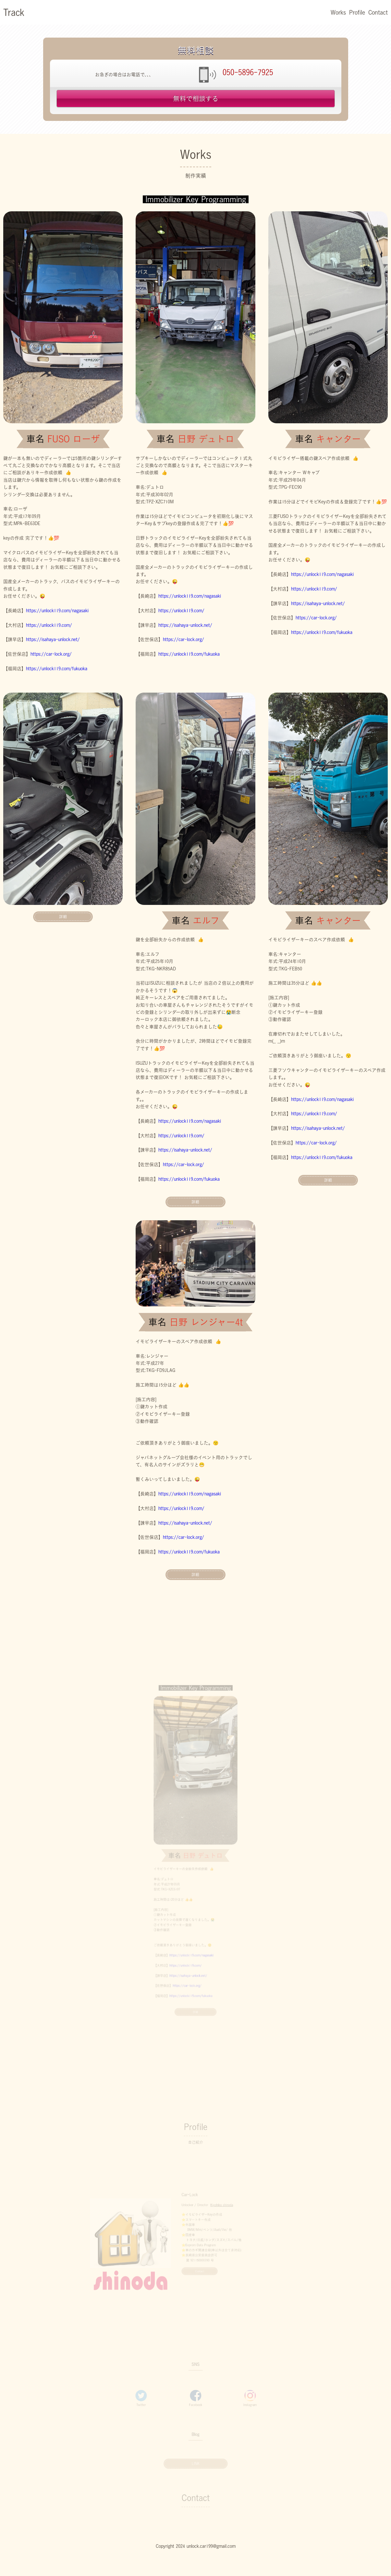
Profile (357, 12)
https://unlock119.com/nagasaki (57, 610)
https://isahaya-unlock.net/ (53, 639)
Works (338, 12)
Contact (378, 12)
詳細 (63, 917)
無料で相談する (195, 98)
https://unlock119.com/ (49, 625)
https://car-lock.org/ (51, 654)
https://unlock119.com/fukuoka (56, 668)
